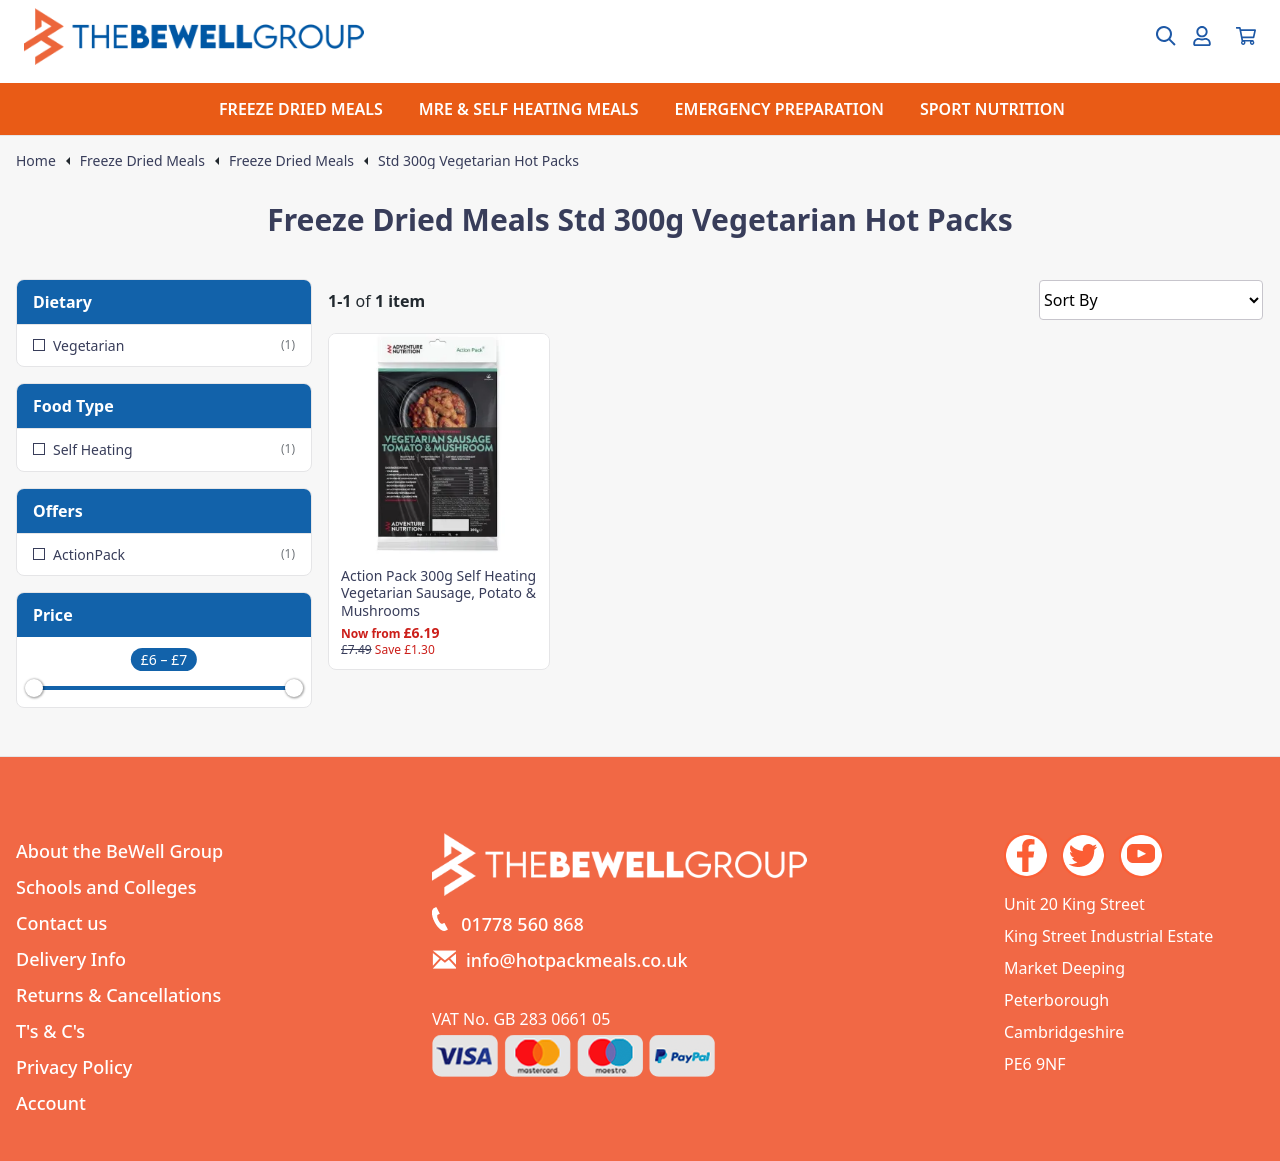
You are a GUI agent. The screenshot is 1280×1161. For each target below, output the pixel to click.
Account (51, 1103)
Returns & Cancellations (118, 995)
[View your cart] (1246, 36)
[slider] (34, 688)
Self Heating (164, 449)
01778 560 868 (522, 924)
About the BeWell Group (119, 851)
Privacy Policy (74, 1067)
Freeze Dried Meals (142, 161)
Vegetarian (164, 345)
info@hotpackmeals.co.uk (577, 960)
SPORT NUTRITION (992, 109)
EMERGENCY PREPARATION (779, 109)
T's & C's (50, 1031)
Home (36, 161)
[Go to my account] (1202, 36)
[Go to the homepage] (194, 36)
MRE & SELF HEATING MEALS (529, 109)
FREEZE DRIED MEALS (301, 109)
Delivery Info (71, 959)
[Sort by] (1151, 300)
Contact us (61, 923)
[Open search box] (1154, 36)
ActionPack (164, 554)
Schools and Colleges (106, 887)
